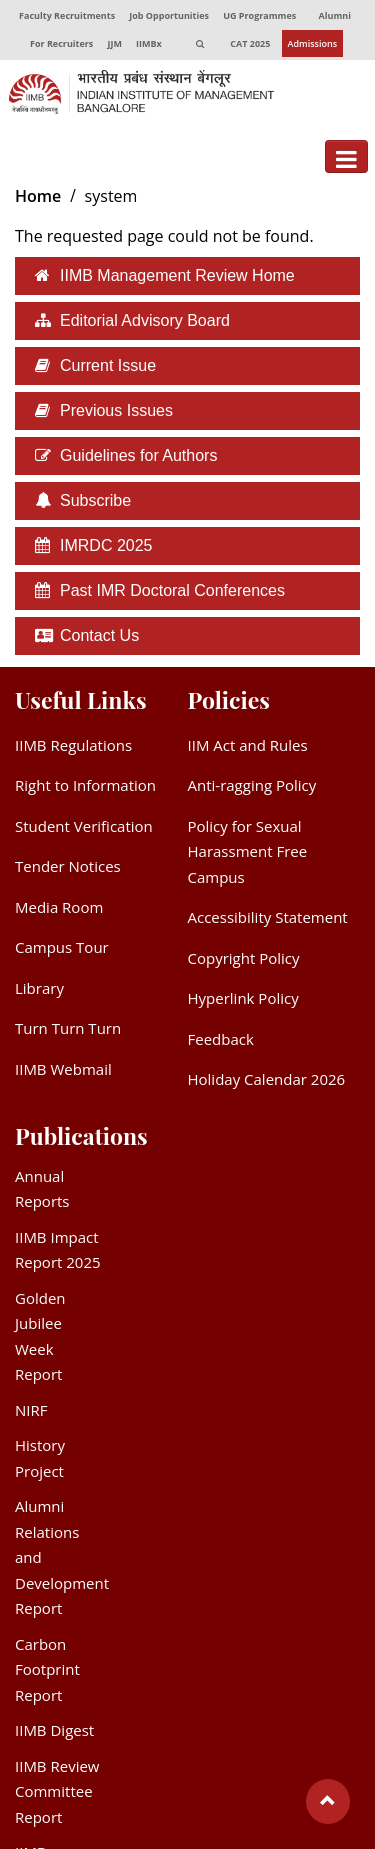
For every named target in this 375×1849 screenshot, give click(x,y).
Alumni (335, 15)
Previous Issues (116, 410)
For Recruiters (61, 43)
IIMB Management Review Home (177, 275)
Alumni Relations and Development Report (62, 1557)
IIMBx (149, 43)
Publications (81, 1135)
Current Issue (108, 365)
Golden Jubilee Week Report (40, 1336)
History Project (40, 1458)
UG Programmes (259, 15)
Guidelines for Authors (138, 455)
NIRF (31, 1410)
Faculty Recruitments (67, 15)
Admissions (313, 43)
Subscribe (95, 500)
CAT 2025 (250, 43)
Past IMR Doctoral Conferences (172, 590)
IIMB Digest (54, 1730)
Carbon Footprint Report (47, 1669)
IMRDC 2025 (106, 545)
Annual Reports (42, 1189)
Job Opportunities (169, 15)
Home (38, 196)
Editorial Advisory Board (145, 320)
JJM (114, 43)
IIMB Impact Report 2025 (58, 1250)
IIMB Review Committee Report (57, 1791)
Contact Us (99, 635)
